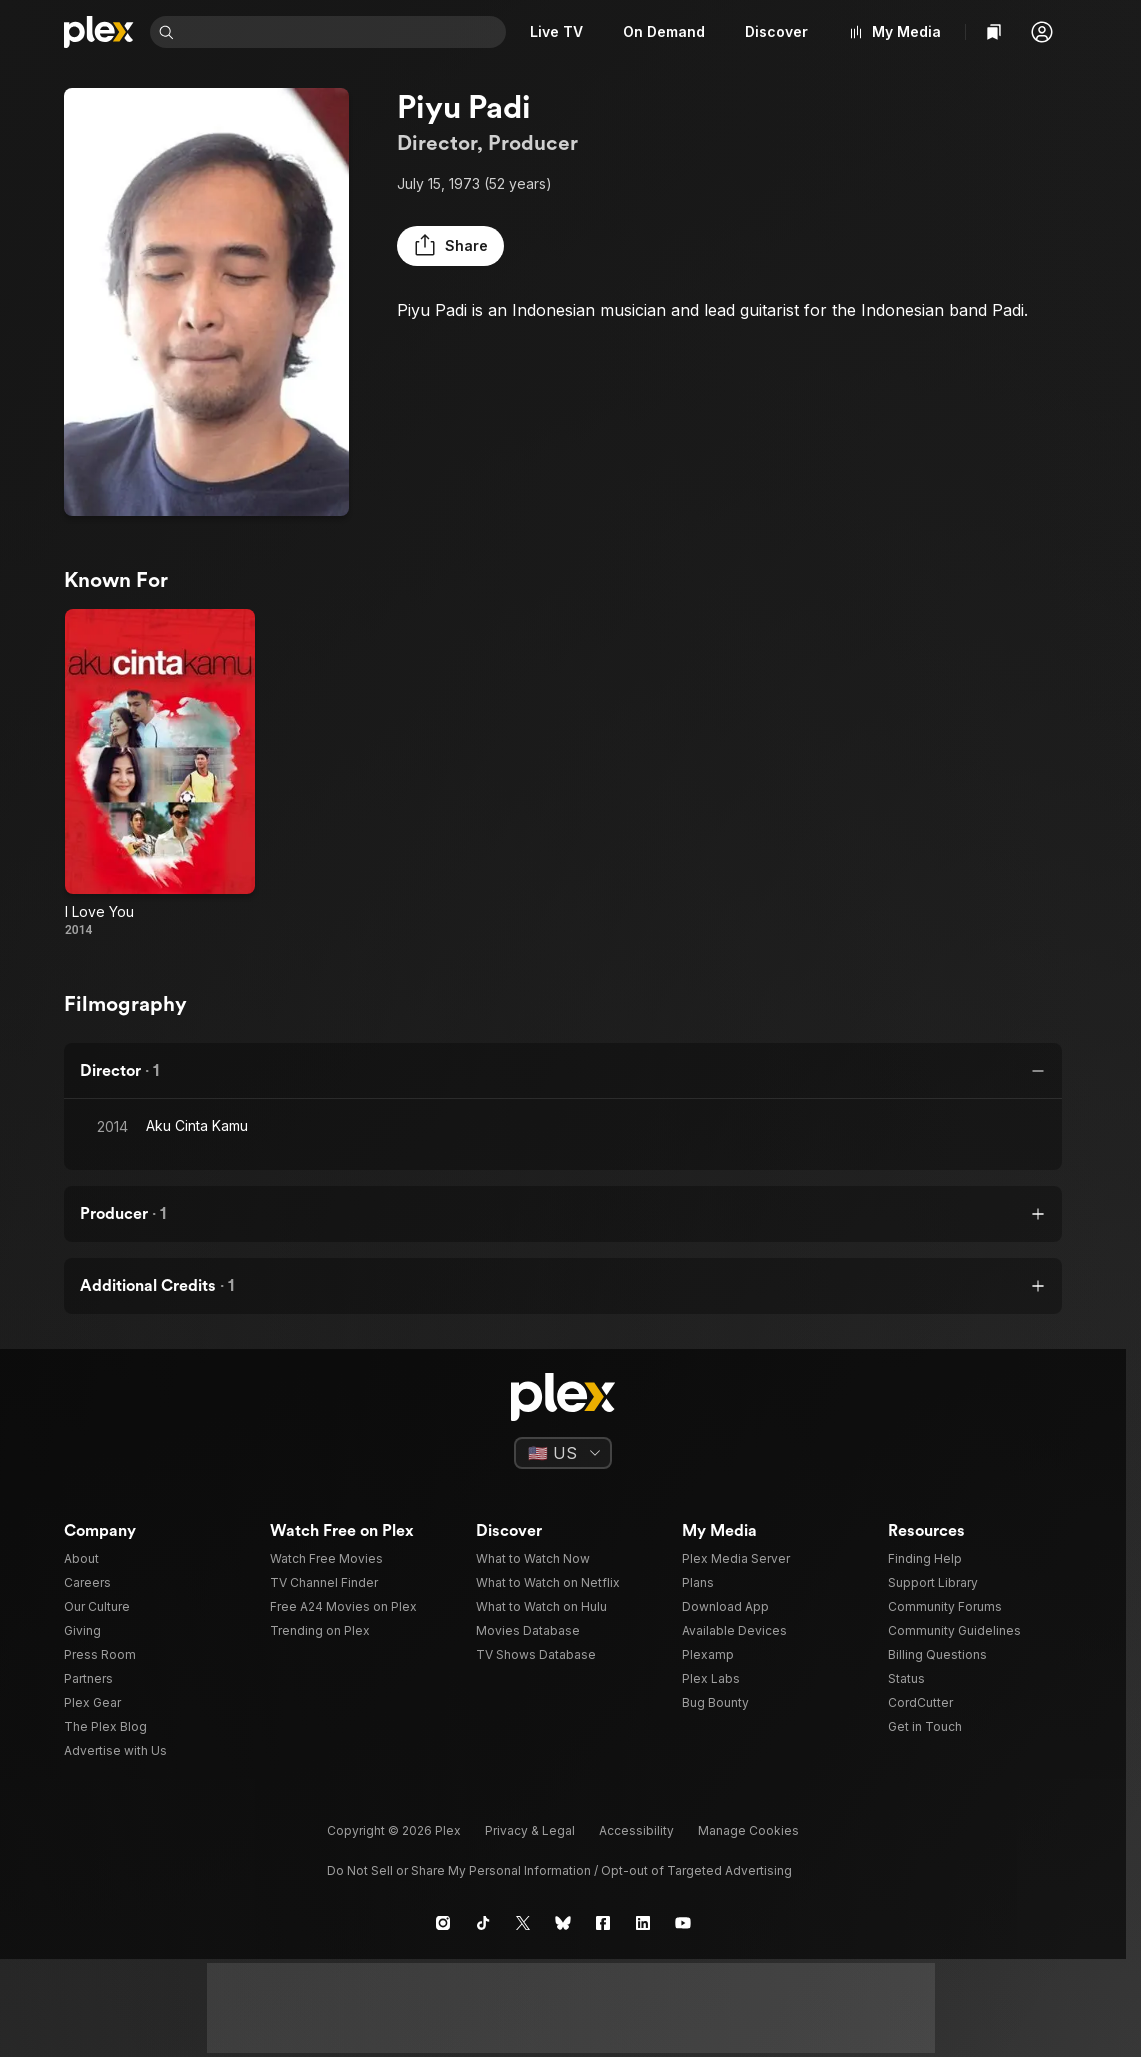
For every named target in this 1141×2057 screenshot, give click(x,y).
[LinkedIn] (643, 1923)
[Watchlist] (994, 32)
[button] (1042, 32)
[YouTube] (683, 1923)
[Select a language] (563, 1453)
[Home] (99, 32)
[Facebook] (603, 1923)
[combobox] (344, 32)
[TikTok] (483, 1923)
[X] (523, 1923)
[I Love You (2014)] (160, 773)
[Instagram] (443, 1923)
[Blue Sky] (563, 1923)
